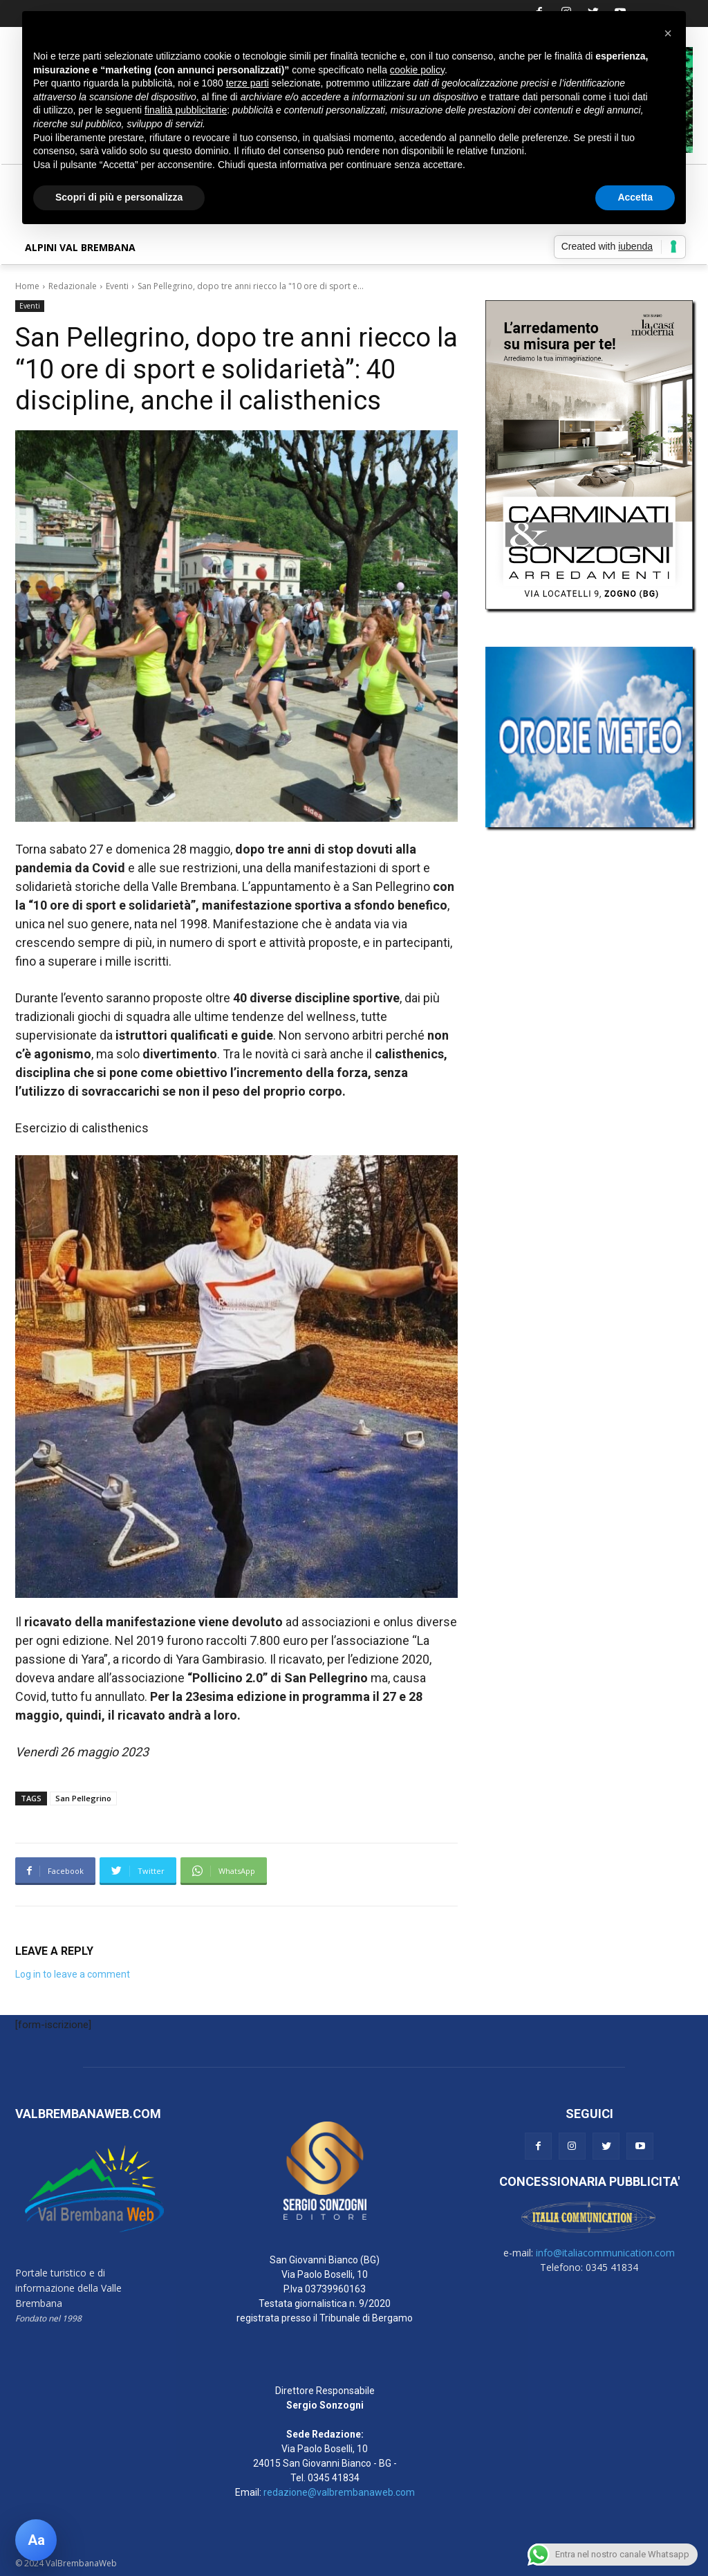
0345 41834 (334, 2477)
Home (27, 286)
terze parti (247, 83)
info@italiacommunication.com (605, 2252)
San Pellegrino (83, 1798)
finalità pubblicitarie (186, 110)
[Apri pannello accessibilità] (36, 2540)
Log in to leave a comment (72, 1974)
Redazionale (72, 286)
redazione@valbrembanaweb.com (339, 2492)
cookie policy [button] (417, 69)
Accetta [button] (635, 197)
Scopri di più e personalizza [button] (119, 197)
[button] (668, 33)
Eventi (117, 286)
